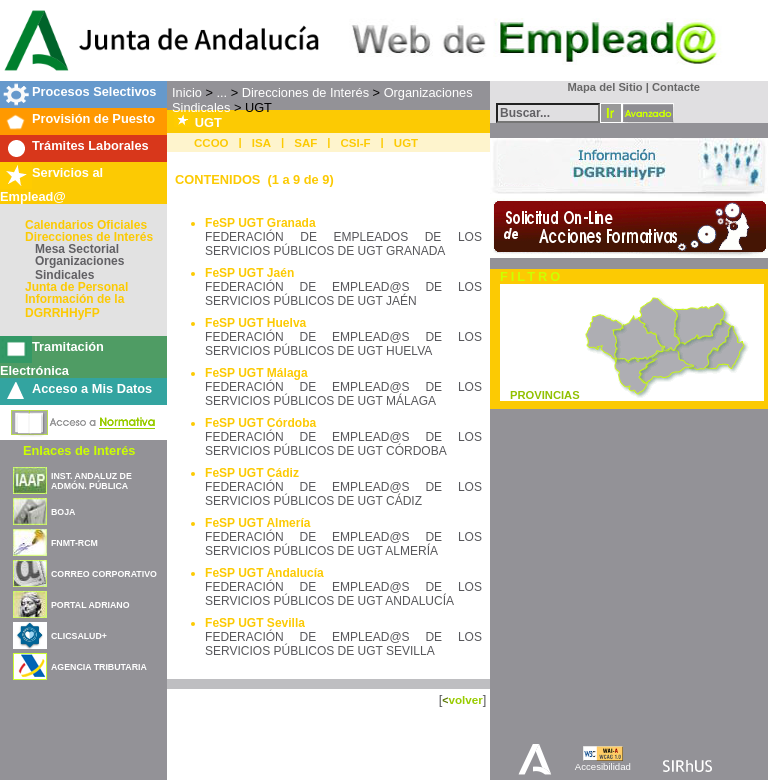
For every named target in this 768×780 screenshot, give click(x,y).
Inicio (187, 92)
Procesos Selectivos (94, 91)
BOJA (63, 512)
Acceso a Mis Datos (92, 388)
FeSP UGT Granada (260, 223)
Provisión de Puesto (93, 118)
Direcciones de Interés (89, 237)
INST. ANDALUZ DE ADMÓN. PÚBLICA (91, 481)
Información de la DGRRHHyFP (74, 306)
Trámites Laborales (90, 145)
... (221, 92)
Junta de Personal (76, 287)
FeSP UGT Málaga (256, 373)
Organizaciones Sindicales (79, 268)
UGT (406, 143)
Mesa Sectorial (77, 249)
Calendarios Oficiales (86, 225)
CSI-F (356, 143)
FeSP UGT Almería (257, 523)
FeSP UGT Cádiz (252, 473)
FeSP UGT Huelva (255, 323)
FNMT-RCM (74, 543)
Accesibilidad (603, 766)
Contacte (676, 87)
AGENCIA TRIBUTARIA (99, 667)
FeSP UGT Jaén (249, 273)
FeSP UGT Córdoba (260, 423)
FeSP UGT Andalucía (264, 573)
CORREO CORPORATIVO (104, 574)
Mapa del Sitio (600, 87)
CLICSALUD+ (79, 636)
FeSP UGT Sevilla (255, 623)
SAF (305, 143)
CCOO (211, 143)
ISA (261, 143)
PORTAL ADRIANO (90, 605)
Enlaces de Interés (79, 450)
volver (465, 699)
